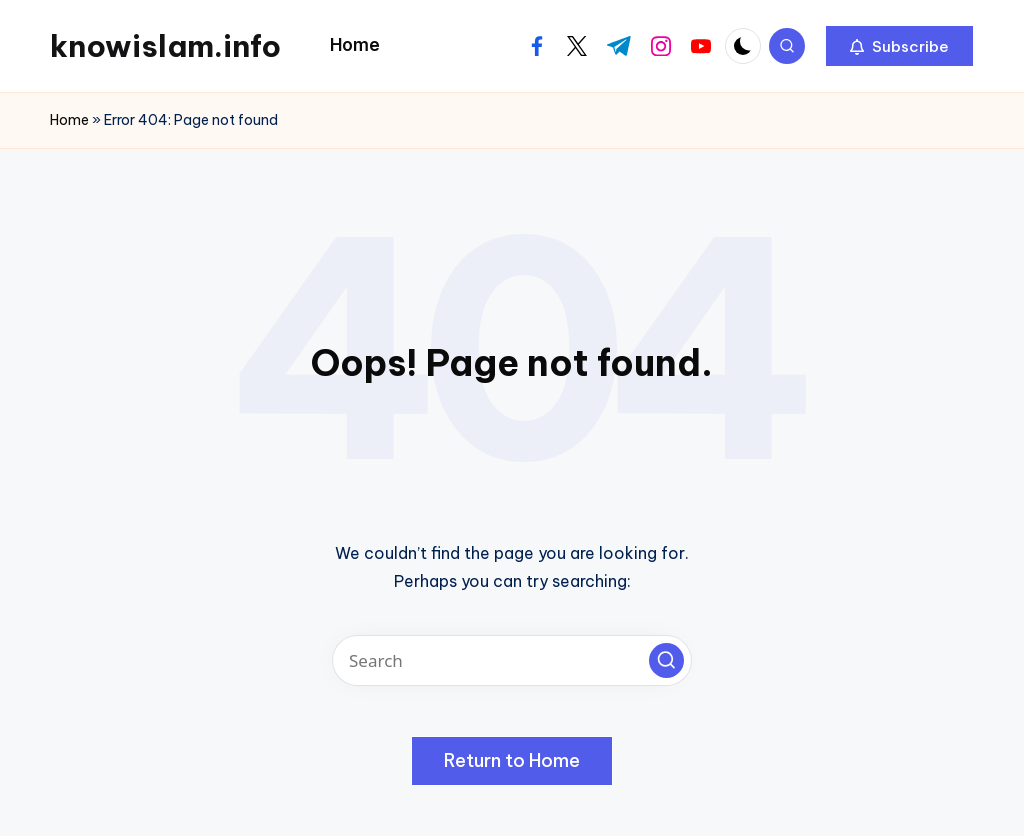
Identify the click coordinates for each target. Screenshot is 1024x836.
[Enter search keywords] (512, 660)
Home (69, 120)
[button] (899, 46)
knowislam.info (165, 46)
